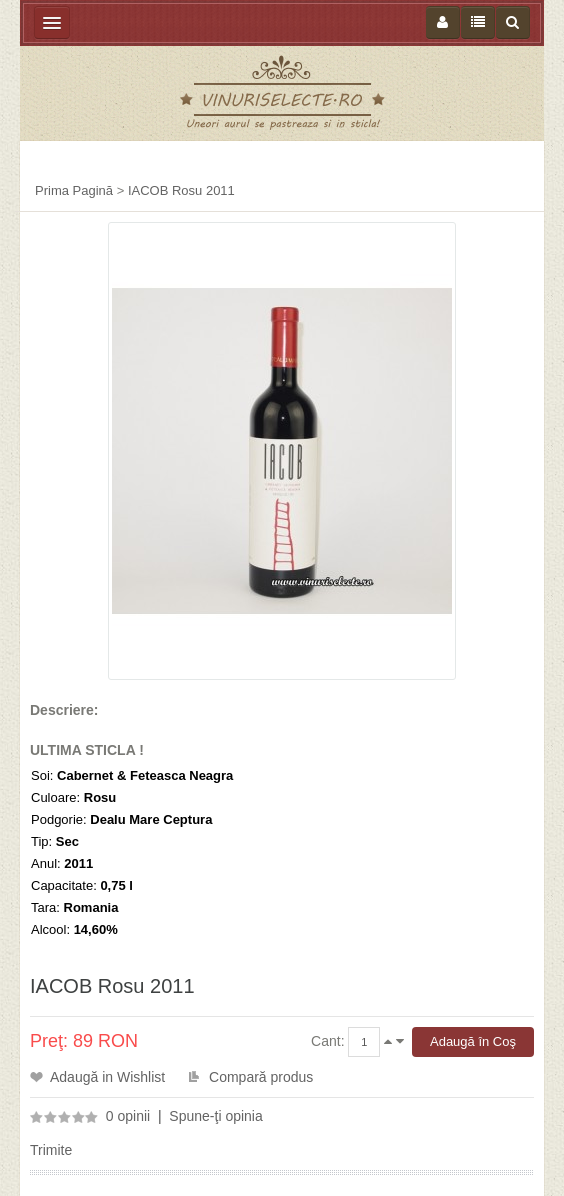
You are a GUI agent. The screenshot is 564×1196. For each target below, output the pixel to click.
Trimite (51, 1150)
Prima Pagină (74, 190)
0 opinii (128, 1116)
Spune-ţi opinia (215, 1116)
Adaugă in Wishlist (107, 1077)
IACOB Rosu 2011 (181, 190)
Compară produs (261, 1077)
